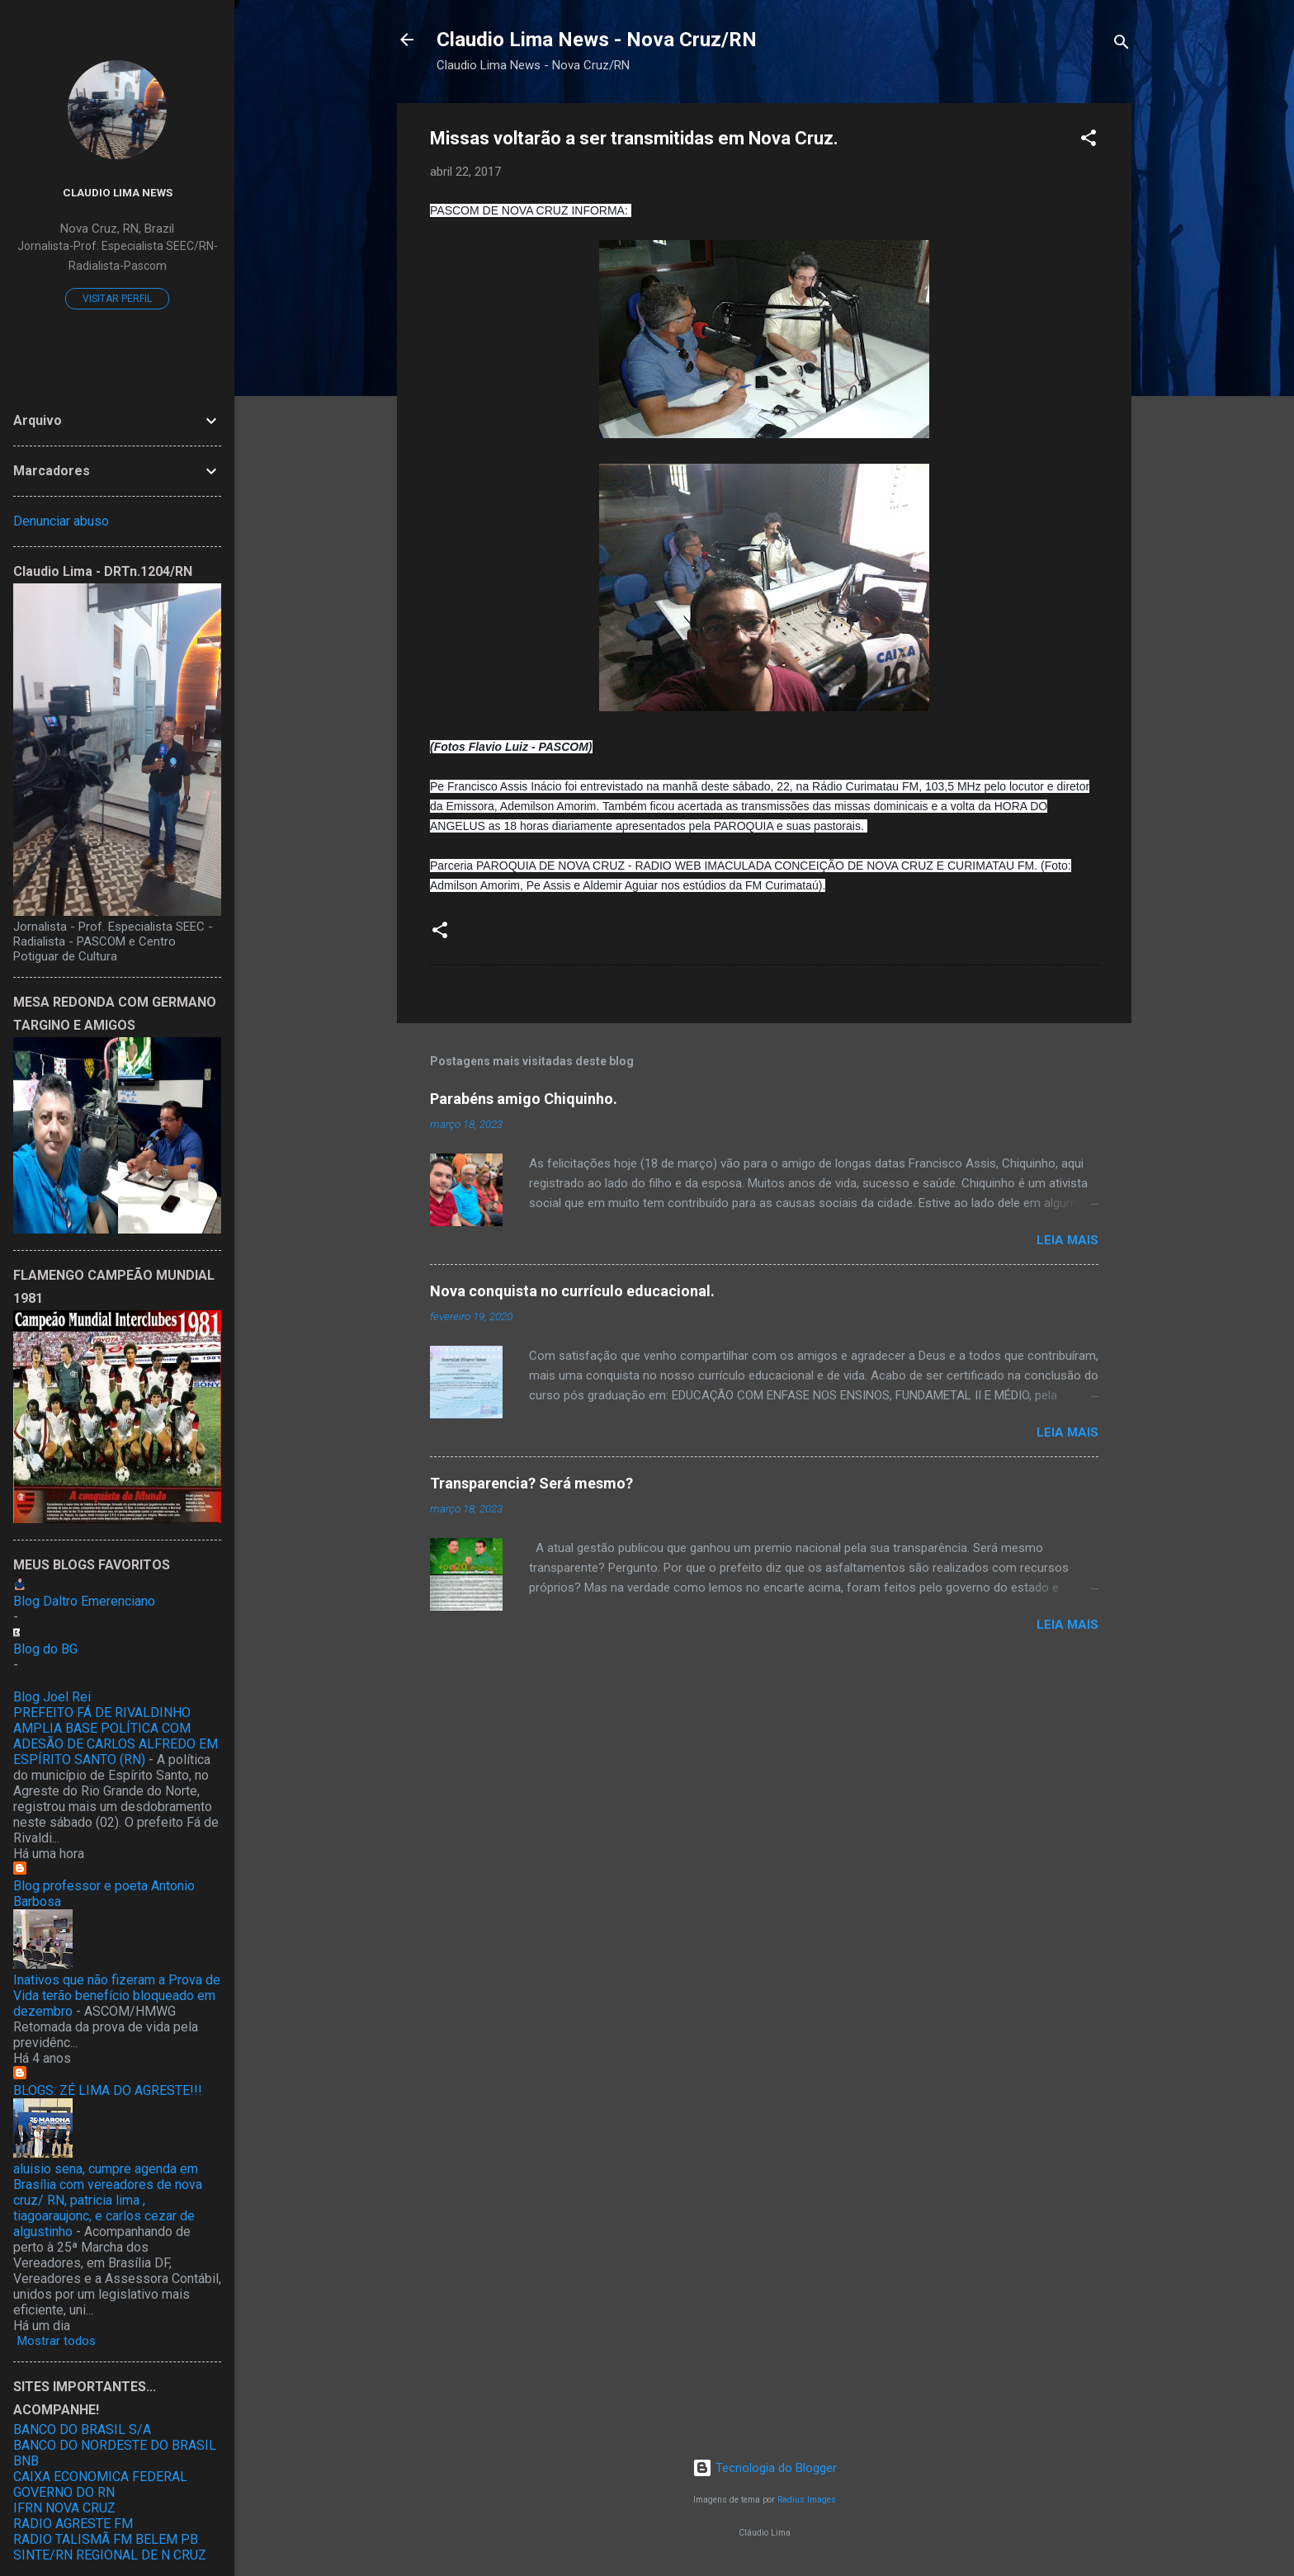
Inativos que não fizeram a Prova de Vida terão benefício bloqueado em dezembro (116, 1995)
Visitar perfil (117, 298)
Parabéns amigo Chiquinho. (523, 1098)
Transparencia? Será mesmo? (531, 1483)
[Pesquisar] (1121, 45)
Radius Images (806, 2499)
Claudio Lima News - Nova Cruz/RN (597, 39)
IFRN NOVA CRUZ (64, 2508)
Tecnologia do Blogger (764, 2467)
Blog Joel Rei (52, 1697)
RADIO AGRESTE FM (73, 2523)
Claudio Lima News (117, 192)
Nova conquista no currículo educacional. (572, 1291)
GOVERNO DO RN (64, 2492)
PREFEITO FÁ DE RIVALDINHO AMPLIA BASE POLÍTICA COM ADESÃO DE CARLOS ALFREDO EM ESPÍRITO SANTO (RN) (115, 1736)
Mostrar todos (56, 2340)
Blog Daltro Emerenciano (84, 1601)
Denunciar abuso (61, 521)
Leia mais (1067, 1240)
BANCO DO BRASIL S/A (82, 2429)
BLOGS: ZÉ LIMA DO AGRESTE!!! (107, 2090)
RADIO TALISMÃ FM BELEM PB (105, 2539)
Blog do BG (45, 1649)
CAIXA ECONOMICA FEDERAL (100, 2476)
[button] (1088, 140)
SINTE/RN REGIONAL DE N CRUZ (109, 2555)
